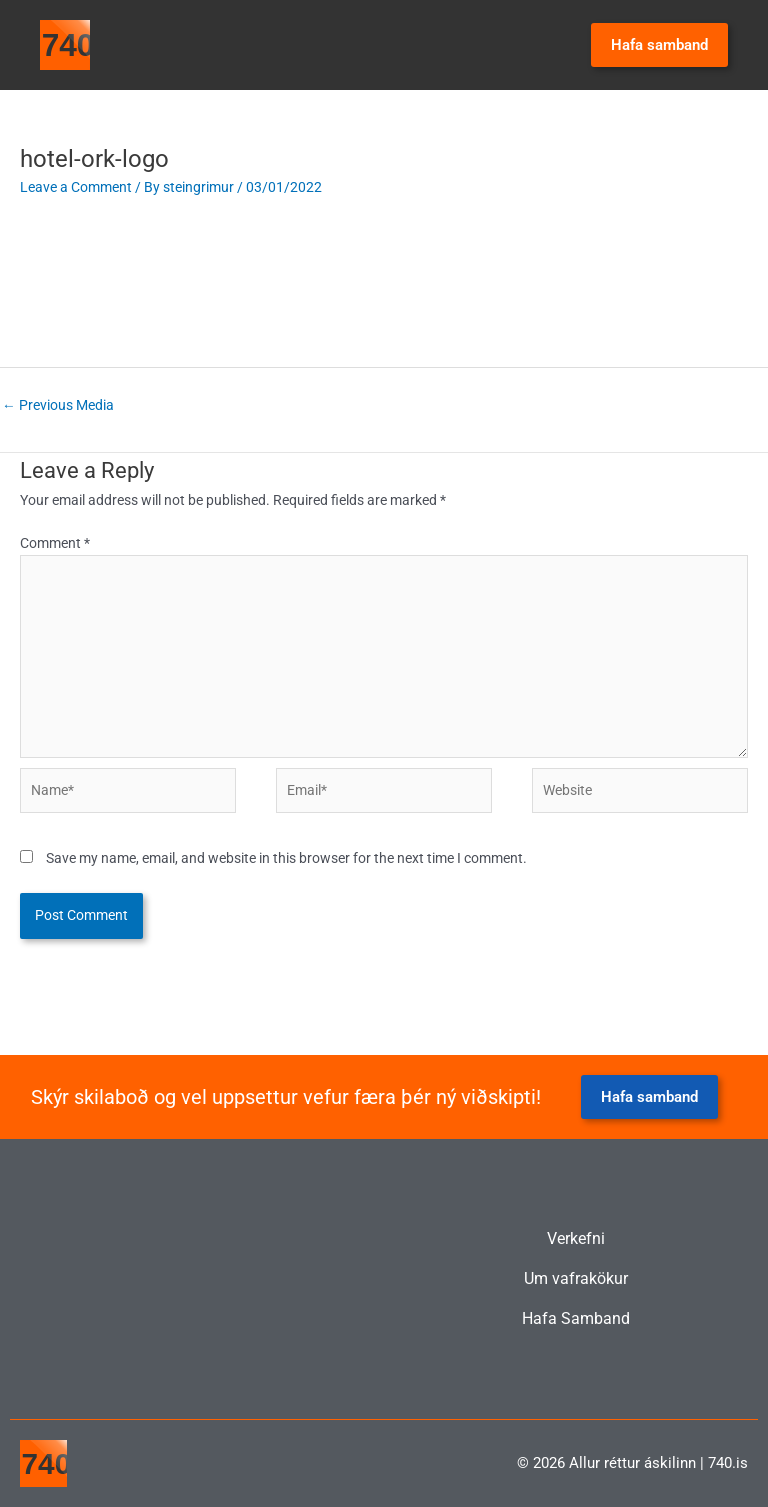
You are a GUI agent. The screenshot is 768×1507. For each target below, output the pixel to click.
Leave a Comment (76, 187)
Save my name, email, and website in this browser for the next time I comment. (286, 858)
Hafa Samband (576, 1319)
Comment (55, 543)
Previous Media (58, 405)
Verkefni (576, 1239)
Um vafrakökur (576, 1279)
